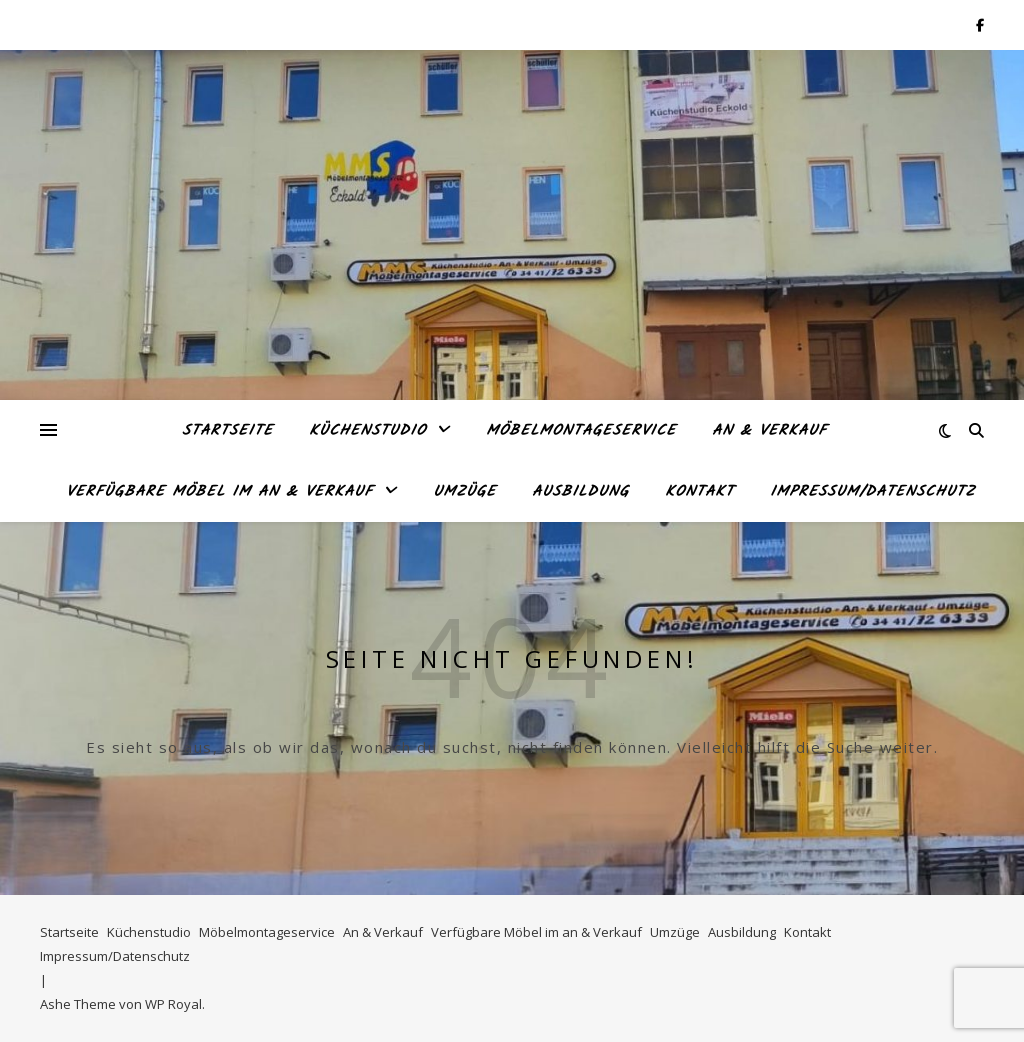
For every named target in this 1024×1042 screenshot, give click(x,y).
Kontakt (699, 492)
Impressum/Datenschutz (872, 492)
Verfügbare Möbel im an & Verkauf (219, 492)
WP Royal (173, 1004)
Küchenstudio (367, 431)
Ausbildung (580, 492)
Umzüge (464, 492)
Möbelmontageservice (581, 431)
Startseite (227, 431)
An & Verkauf (769, 431)
